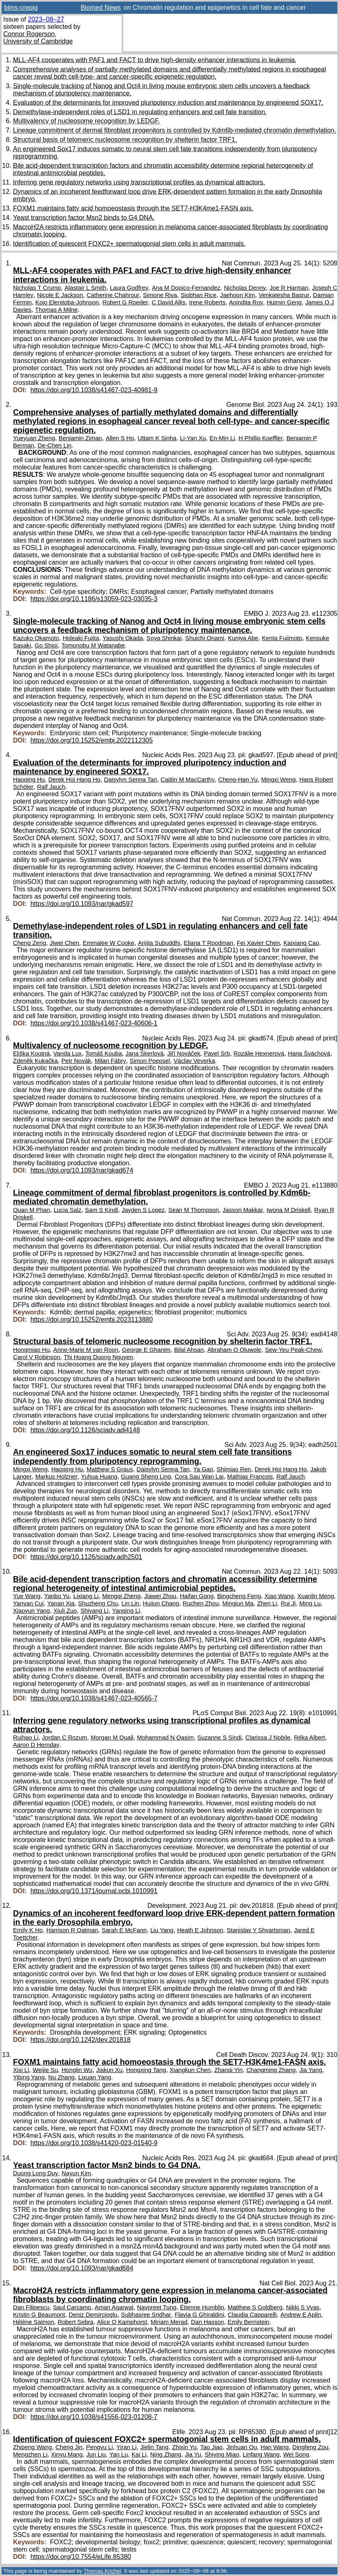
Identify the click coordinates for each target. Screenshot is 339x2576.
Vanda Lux (67, 1053)
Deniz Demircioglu (93, 2314)
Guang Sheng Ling (146, 1476)
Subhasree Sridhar (146, 2314)
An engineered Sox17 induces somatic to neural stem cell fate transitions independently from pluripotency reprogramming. (152, 1456)
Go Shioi (46, 645)
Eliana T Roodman (208, 943)
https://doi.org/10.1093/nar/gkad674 (82, 1170)
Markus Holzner (56, 1476)
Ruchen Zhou (201, 1603)
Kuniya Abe (243, 638)
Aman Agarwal (114, 2307)
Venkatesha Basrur (284, 295)
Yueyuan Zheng (34, 438)
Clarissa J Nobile (268, 1737)
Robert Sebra (76, 2322)
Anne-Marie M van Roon (85, 1350)
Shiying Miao (222, 2454)
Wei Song (296, 2454)
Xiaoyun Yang (31, 1610)
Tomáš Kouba (103, 1053)
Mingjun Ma (238, 1603)
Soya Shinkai (164, 638)
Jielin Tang (154, 2447)
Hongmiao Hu (31, 1350)
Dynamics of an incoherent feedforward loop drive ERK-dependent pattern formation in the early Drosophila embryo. (174, 1918)
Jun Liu (96, 2454)
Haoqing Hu (29, 779)
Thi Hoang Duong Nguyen (98, 1357)
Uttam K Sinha (157, 438)
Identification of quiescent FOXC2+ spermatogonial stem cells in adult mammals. (129, 243)
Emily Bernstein (248, 2322)
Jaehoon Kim (237, 295)
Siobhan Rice (199, 295)
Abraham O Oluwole (235, 1350)
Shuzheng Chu (98, 1603)
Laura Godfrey (129, 288)
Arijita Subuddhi (159, 943)
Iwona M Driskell (289, 1210)
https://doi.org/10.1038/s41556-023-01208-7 (94, 2416)
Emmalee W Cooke (108, 943)
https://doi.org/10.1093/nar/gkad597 (82, 903)
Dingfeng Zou (310, 2447)
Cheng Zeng (29, 943)
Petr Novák (76, 1061)
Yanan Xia (60, 1603)
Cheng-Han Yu (238, 779)
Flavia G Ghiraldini (199, 2314)
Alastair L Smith (85, 288)
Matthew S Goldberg (254, 2307)
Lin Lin (130, 1603)
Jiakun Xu (109, 2070)
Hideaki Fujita (81, 638)
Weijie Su (45, 2070)
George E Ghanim (146, 1350)
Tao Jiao (211, 2447)
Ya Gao (203, 1469)
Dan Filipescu (31, 2307)
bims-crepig (21, 7)
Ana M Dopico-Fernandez (186, 288)
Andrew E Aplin (300, 2314)
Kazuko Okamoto (36, 638)
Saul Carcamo (72, 2307)
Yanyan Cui (28, 1603)
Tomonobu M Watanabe (93, 645)
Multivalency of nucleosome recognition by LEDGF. (86, 120)
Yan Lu (118, 2454)
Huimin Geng (284, 302)
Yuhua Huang (99, 1476)
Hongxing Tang (146, 2070)
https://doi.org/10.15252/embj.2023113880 (92, 1319)
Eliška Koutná (31, 1053)
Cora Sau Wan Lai (199, 1476)
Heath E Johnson (200, 1930)
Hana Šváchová (309, 1053)
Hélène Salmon (33, 2322)
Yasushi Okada (123, 638)
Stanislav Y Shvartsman (258, 1930)
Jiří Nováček (183, 1053)
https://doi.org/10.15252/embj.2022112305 (92, 740)
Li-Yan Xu (193, 438)
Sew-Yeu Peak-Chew (293, 1350)
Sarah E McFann (124, 1930)
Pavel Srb (217, 1053)
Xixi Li (21, 2070)
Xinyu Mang (67, 2454)
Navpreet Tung (157, 2307)
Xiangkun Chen (190, 2070)
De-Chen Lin (55, 445)
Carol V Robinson (36, 1357)
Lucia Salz (67, 1210)
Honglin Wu (76, 2070)
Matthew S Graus (110, 1469)
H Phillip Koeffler (260, 438)
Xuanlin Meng (315, 1596)
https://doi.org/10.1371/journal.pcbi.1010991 (94, 1890)
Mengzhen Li (30, 2454)
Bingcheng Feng (239, 1596)
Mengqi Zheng (121, 1596)
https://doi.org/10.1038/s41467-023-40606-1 (94, 1023)
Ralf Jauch (51, 787)
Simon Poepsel (150, 1061)
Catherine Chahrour (113, 295)
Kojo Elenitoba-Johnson (67, 302)
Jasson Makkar (243, 1210)
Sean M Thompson (193, 1210)
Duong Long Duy (35, 2173)
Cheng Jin (68, 2447)
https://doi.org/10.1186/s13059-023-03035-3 (94, 598)
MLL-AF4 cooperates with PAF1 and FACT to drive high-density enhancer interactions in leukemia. (155, 59)
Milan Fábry (110, 1061)
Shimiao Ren (234, 1469)
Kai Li (139, 2454)
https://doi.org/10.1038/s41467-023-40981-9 (94, 390)
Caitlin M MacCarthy (188, 779)
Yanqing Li (126, 1610)
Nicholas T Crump (37, 288)
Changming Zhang (270, 2070)
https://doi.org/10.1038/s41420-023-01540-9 (94, 2142)
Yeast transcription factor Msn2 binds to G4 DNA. (84, 217)
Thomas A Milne (56, 309)
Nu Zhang (61, 2077)
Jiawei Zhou (160, 1596)
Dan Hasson (207, 2322)
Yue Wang (27, 1596)
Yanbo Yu (57, 1596)
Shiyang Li (95, 1610)
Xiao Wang (279, 1596)
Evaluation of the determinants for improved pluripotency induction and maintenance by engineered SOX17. (168, 102)
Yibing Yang (29, 2077)
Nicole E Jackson (60, 295)
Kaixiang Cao (301, 943)
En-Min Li (222, 438)
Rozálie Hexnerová (259, 1053)
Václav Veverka (194, 1061)
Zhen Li (267, 1603)
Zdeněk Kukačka (35, 1061)
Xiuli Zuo (65, 1610)
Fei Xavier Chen (258, 943)
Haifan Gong (197, 1596)
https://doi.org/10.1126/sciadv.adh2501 (86, 1556)
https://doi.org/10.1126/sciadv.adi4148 (85, 1430)
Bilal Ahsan (189, 1350)
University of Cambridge (38, 41)
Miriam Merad (169, 2322)
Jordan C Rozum (64, 1737)
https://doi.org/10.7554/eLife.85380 (81, 2556)
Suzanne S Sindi (219, 1737)
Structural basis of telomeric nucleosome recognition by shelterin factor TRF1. (125, 139)
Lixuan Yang (94, 2077)
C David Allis (169, 302)
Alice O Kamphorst (122, 2322)
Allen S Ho (120, 438)
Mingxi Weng (278, 779)
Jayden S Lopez (143, 1210)
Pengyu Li (99, 2447)
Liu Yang (161, 1930)
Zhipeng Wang (32, 2447)
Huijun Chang (161, 1603)
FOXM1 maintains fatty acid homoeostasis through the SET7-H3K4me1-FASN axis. (133, 208)
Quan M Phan (31, 1210)
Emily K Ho (28, 1930)
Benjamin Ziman (80, 438)
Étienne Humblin (202, 2307)
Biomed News (101, 7)
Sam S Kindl (101, 1210)
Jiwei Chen (64, 943)
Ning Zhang (165, 2454)
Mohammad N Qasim (165, 1737)
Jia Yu (193, 2454)
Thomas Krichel (102, 2571)
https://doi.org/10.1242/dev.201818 (81, 2039)
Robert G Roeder (125, 302)
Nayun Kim (76, 2173)
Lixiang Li (85, 1596)
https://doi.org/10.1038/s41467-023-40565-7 (94, 1698)
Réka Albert (309, 1737)
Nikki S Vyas (302, 2307)
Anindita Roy (246, 302)
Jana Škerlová (145, 1053)
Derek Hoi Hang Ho (74, 779)
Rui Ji (288, 1603)
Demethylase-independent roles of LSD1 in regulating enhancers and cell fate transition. (140, 112)
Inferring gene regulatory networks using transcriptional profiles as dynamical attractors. (139, 182)
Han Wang (274, 2447)
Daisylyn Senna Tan (130, 779)
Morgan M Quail (112, 1737)
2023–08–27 (46, 19)
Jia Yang (310, 2070)
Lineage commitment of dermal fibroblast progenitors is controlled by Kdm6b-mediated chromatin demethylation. (174, 130)
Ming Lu (310, 1603)
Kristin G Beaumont (39, 2314)
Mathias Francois (250, 1476)
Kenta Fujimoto (282, 638)
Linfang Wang (261, 2454)
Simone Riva (160, 295)
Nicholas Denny (245, 288)
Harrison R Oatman (72, 1930)
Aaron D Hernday (36, 1745)
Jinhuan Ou (241, 2447)
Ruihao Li (25, 1737)
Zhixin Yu (184, 2447)
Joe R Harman (288, 288)
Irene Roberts (207, 302)
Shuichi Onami (204, 638)
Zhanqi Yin (228, 2070)
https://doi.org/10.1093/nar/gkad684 (82, 2268)
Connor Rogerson (29, 33)
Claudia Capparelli (252, 2314)
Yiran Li (126, 2447)
